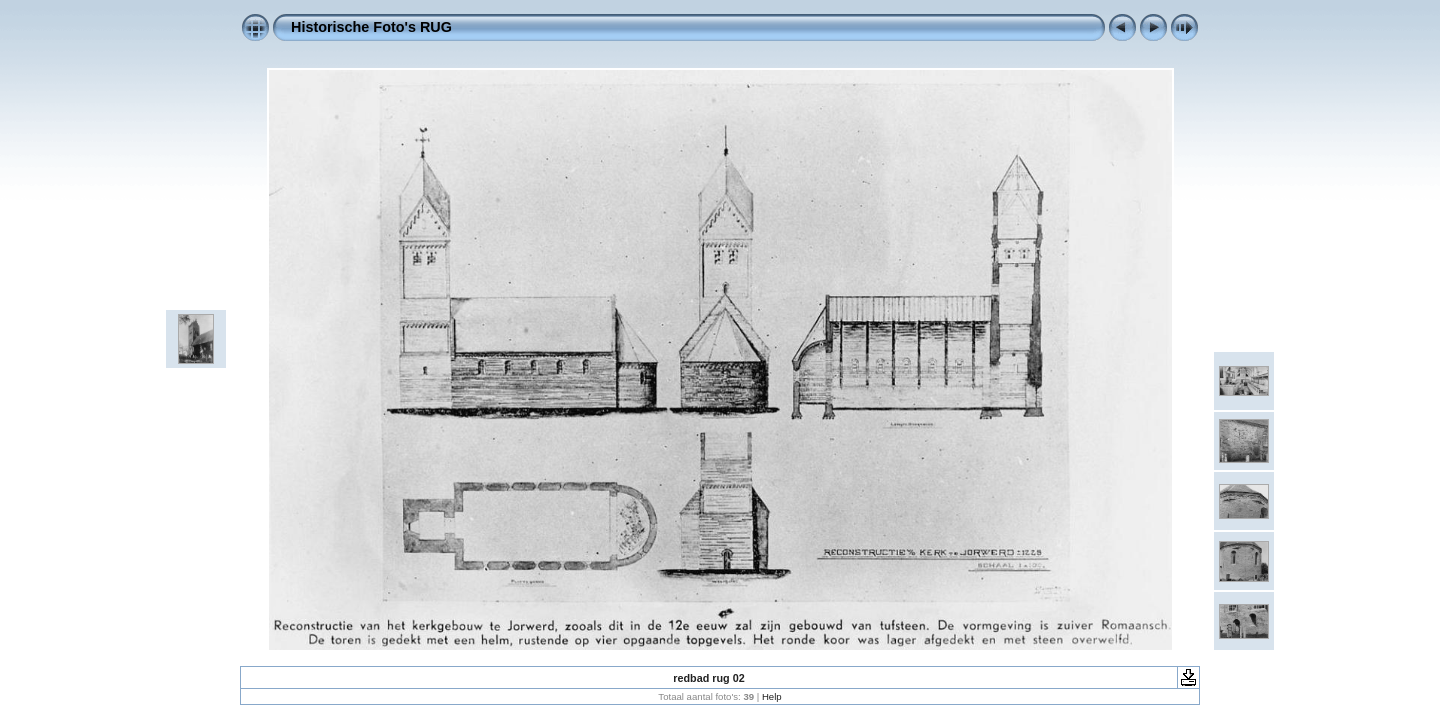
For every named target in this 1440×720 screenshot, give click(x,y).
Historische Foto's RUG (371, 27)
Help (772, 696)
